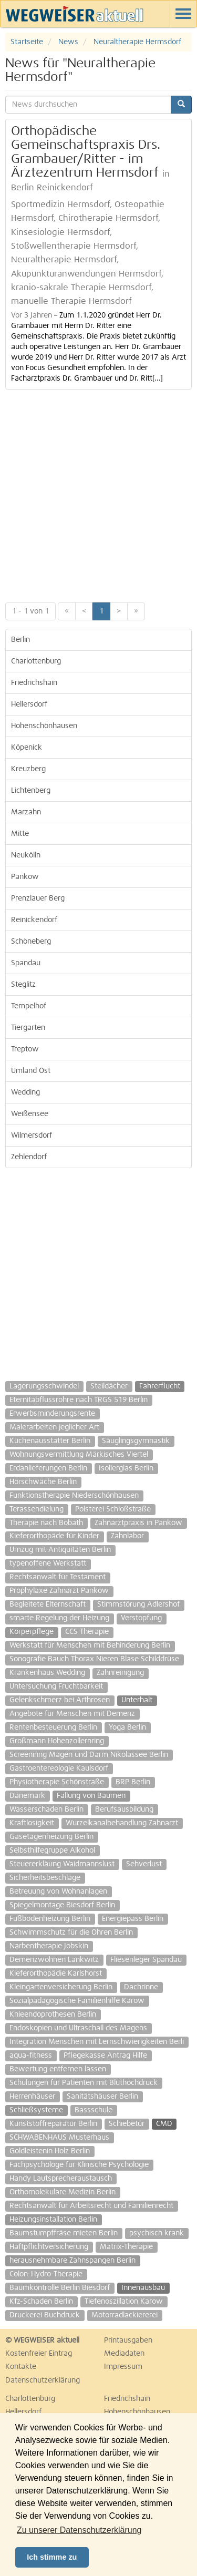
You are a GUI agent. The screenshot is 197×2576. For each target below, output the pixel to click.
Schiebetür (126, 2124)
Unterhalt (136, 1700)
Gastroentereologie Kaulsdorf (58, 1768)
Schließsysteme (36, 2110)
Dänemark (27, 1796)
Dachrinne (141, 1987)
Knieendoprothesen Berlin (52, 2014)
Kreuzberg (28, 769)
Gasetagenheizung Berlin (51, 1837)
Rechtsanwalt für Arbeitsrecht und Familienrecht (91, 2206)
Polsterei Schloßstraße (113, 1509)
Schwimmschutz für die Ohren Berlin (71, 1932)
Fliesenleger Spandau (146, 1960)
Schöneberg (31, 941)
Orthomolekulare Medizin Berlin (62, 2192)
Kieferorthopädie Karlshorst (55, 1973)
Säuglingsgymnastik (136, 1441)
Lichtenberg (30, 790)
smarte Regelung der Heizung (59, 1618)
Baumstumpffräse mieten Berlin (63, 2233)
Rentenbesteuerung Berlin (53, 1727)
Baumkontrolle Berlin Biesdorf (59, 2288)
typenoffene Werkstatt (47, 1563)
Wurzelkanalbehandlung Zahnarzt (122, 1823)
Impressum (123, 2366)
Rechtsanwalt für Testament (57, 1577)
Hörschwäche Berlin (43, 1482)
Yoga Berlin (127, 1727)
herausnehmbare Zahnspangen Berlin (72, 2260)
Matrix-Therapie (126, 2247)
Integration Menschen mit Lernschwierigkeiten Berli (96, 2042)
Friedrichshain (34, 683)
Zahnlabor (127, 1536)
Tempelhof (28, 1006)
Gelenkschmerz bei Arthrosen (59, 1700)
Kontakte (20, 2366)
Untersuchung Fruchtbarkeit (56, 1686)
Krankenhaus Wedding (47, 1673)
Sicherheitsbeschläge (44, 1878)
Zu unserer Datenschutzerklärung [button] (79, 2530)
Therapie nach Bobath (46, 1523)
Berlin (20, 639)
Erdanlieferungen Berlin (48, 1468)
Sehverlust (144, 1864)
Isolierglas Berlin (126, 1468)
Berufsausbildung (124, 1809)
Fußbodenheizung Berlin (49, 1919)
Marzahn (26, 812)
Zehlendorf (29, 1157)
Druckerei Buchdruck (44, 2315)
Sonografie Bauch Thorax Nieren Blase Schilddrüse (94, 1659)
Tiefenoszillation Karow (124, 2301)
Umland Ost (30, 1071)
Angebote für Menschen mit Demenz (72, 1714)
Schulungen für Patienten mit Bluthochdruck (83, 2083)
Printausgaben (128, 2340)
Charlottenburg (36, 661)
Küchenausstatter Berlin (49, 1441)
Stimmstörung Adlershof (138, 1604)
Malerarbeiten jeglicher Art (54, 1427)
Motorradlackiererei (124, 2315)
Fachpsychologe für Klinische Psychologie (79, 2165)
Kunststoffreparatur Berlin (53, 2124)
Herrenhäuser (32, 2096)
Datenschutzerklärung (42, 2380)
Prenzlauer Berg (38, 898)
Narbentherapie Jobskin (48, 1946)
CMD (164, 2124)
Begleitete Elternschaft (47, 1604)
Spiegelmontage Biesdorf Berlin (62, 1905)
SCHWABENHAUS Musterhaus (59, 2137)
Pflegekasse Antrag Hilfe (105, 2055)
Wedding (25, 1092)
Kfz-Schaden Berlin (41, 2301)
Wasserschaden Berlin (46, 1809)
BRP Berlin (133, 1782)
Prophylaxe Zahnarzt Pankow (59, 1590)
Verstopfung (141, 1618)
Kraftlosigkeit (31, 1823)
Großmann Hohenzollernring (56, 1741)
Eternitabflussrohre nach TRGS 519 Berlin (78, 1400)
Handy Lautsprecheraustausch (60, 2178)
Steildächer (109, 1386)
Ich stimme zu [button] (52, 2557)
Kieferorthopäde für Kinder (54, 1536)
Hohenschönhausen (44, 726)
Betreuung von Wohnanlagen (58, 1891)
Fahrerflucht (159, 1386)
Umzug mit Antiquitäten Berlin (60, 1549)
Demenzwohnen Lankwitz (54, 1960)
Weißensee (29, 1114)
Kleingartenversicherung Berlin (60, 1987)
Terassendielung (36, 1509)
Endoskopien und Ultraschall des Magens (78, 2028)
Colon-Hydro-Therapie (45, 2274)
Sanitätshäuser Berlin (102, 2096)
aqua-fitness (30, 2055)
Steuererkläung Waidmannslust (62, 1864)
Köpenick (26, 747)
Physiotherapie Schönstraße (56, 1782)
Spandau (25, 963)
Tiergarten (28, 1027)
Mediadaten (124, 2353)
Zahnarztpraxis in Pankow (138, 1523)
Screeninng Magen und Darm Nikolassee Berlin (88, 1755)
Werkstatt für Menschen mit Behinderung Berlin (89, 1645)
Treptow (25, 1049)
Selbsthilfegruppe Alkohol (52, 1850)
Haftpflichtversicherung (48, 2247)
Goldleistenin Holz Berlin (49, 2151)
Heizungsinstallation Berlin (53, 2219)
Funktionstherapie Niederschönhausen (74, 1495)
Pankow (25, 877)
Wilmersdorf (31, 1135)
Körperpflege (31, 1631)
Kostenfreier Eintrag (38, 2353)
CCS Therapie (87, 1631)
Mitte (20, 833)
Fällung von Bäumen (91, 1796)
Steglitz (23, 984)
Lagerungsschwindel (44, 1386)
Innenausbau (143, 2288)
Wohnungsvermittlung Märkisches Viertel (78, 1454)
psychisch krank (156, 2233)
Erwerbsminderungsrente (52, 1413)
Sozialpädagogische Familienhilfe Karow (76, 2001)
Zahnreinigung (120, 1673)
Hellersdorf (29, 704)
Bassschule (93, 2110)
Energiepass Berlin (132, 1919)
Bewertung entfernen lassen (57, 2069)
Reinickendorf (34, 920)
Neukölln (25, 855)
